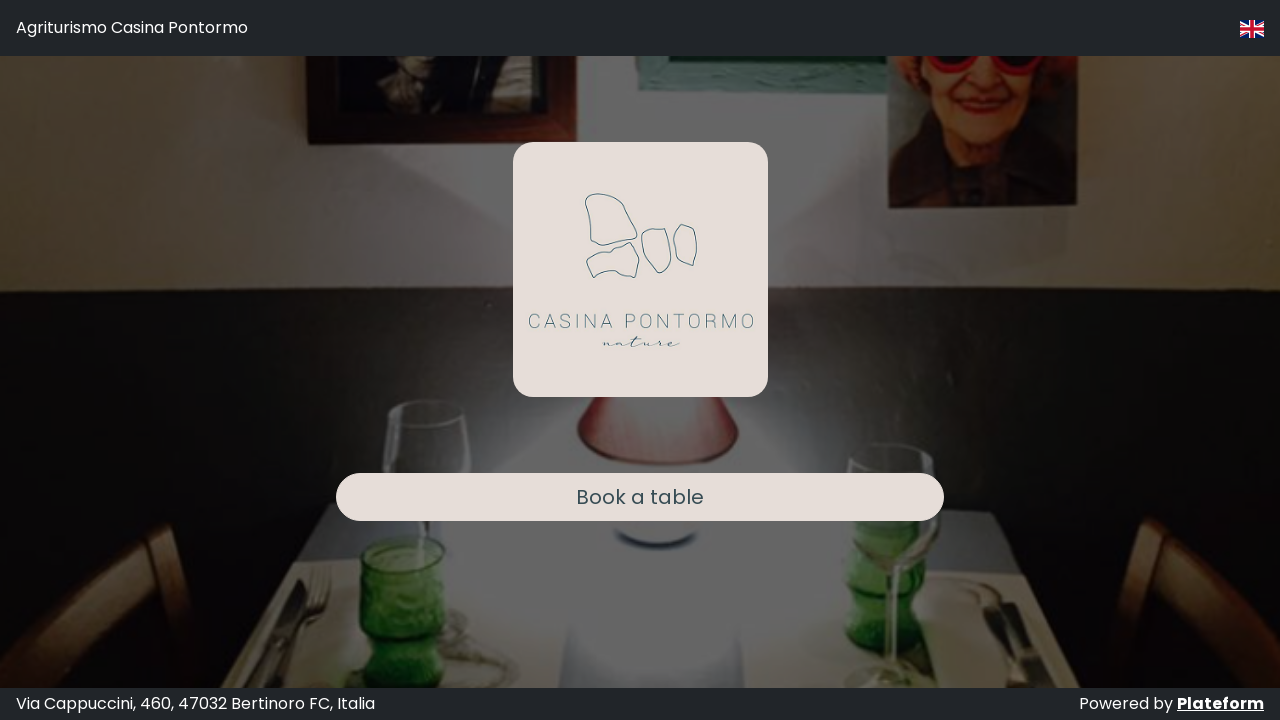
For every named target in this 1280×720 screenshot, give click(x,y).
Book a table (640, 497)
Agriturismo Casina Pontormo (132, 27)
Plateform (1220, 703)
